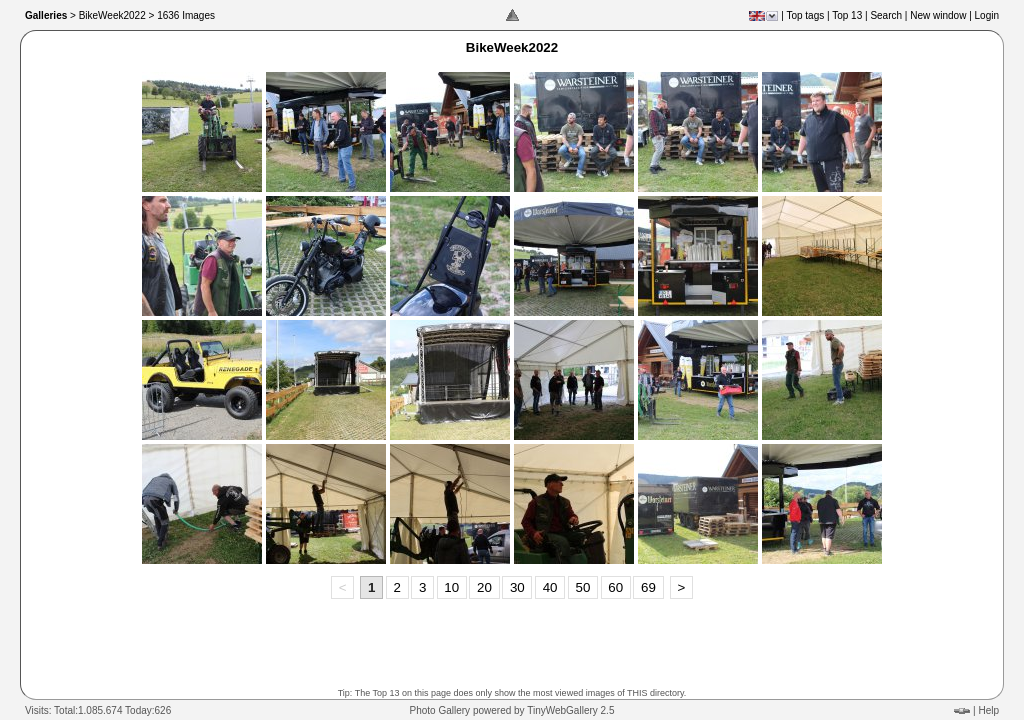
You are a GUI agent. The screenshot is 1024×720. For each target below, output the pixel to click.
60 (615, 587)
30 (517, 587)
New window (938, 15)
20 (484, 587)
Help (988, 710)
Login (987, 15)
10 (451, 587)
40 (550, 587)
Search (886, 15)
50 (582, 587)
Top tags (805, 15)
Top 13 (847, 15)
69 (648, 587)
